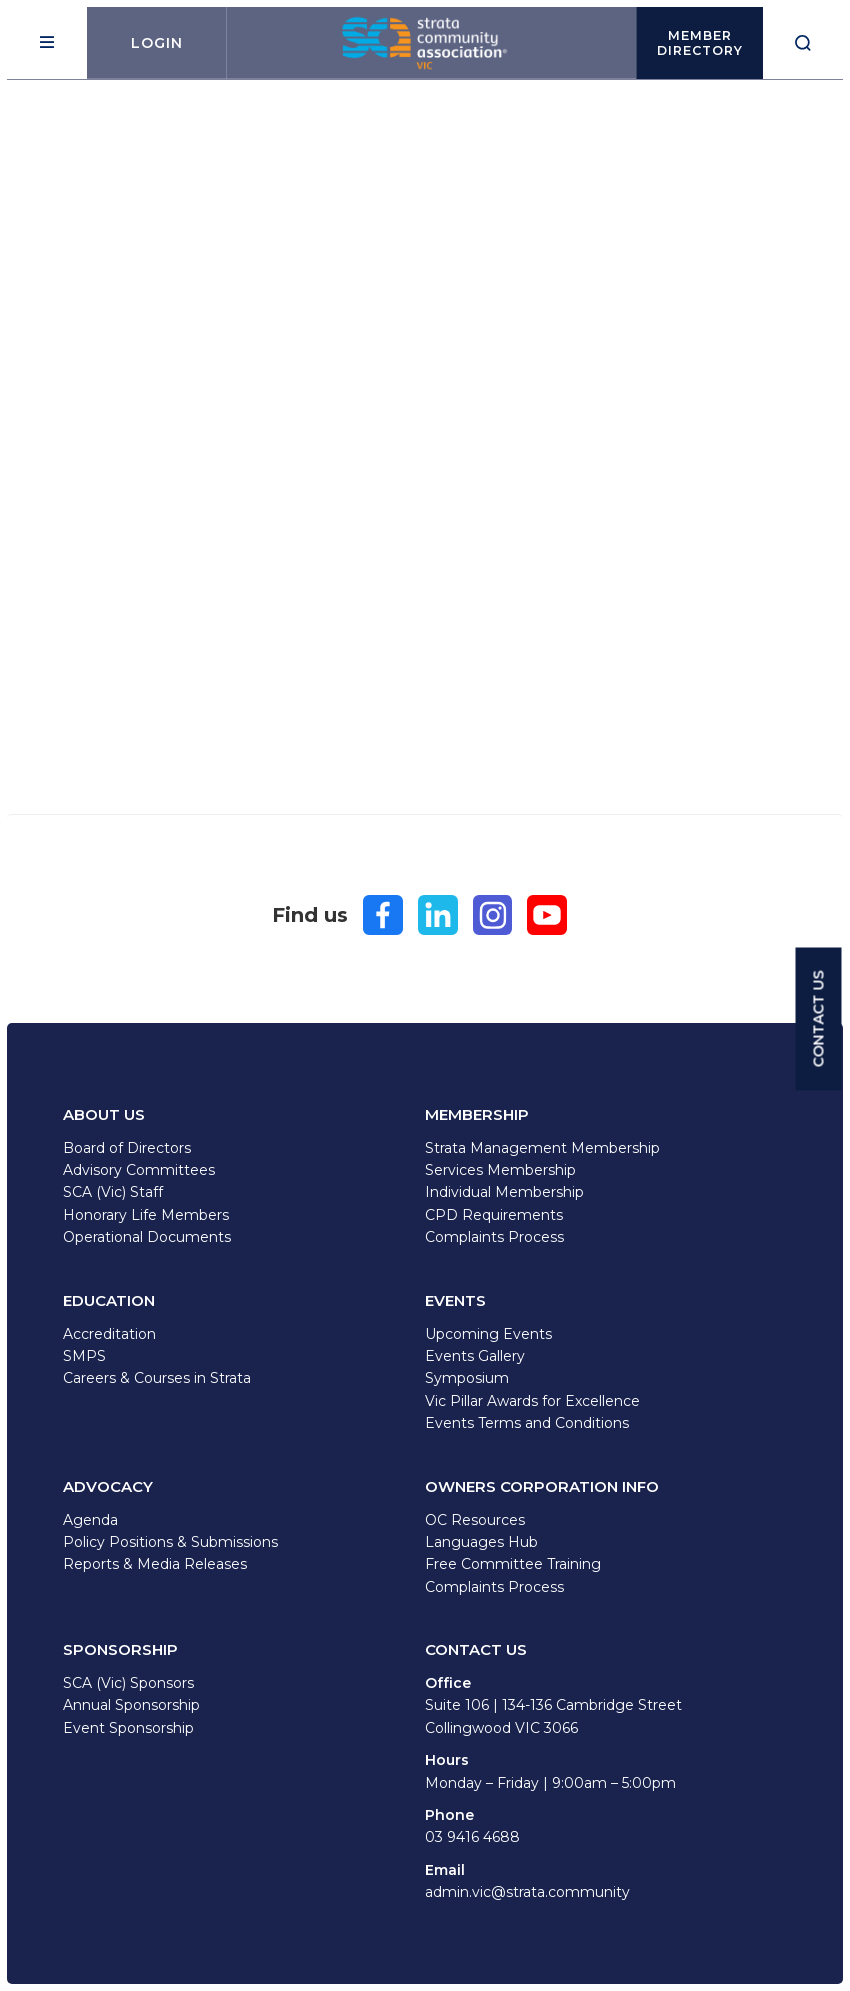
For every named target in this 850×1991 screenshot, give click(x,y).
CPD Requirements (494, 1215)
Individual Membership (504, 1192)
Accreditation (109, 1334)
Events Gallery (475, 1356)
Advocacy (108, 1486)
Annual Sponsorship (131, 1705)
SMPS (84, 1356)
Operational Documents (147, 1237)
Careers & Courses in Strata (157, 1378)
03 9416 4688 (472, 1837)
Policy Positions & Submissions (170, 1542)
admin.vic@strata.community (527, 1892)
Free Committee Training (513, 1564)
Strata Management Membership (542, 1148)
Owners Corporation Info (542, 1486)
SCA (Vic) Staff (113, 1192)
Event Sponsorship (128, 1728)
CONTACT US (819, 1018)
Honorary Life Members (146, 1215)
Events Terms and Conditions (527, 1423)
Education (109, 1300)
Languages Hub (481, 1542)
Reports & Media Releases (155, 1564)
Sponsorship (120, 1649)
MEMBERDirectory (700, 43)
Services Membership (500, 1170)
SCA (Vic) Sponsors (128, 1683)
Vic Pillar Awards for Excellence (532, 1401)
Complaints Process (494, 1237)
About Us (104, 1114)
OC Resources (475, 1520)
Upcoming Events (488, 1334)
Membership (477, 1114)
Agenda (90, 1520)
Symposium (467, 1378)
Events (455, 1300)
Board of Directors (127, 1148)
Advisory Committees (139, 1170)
